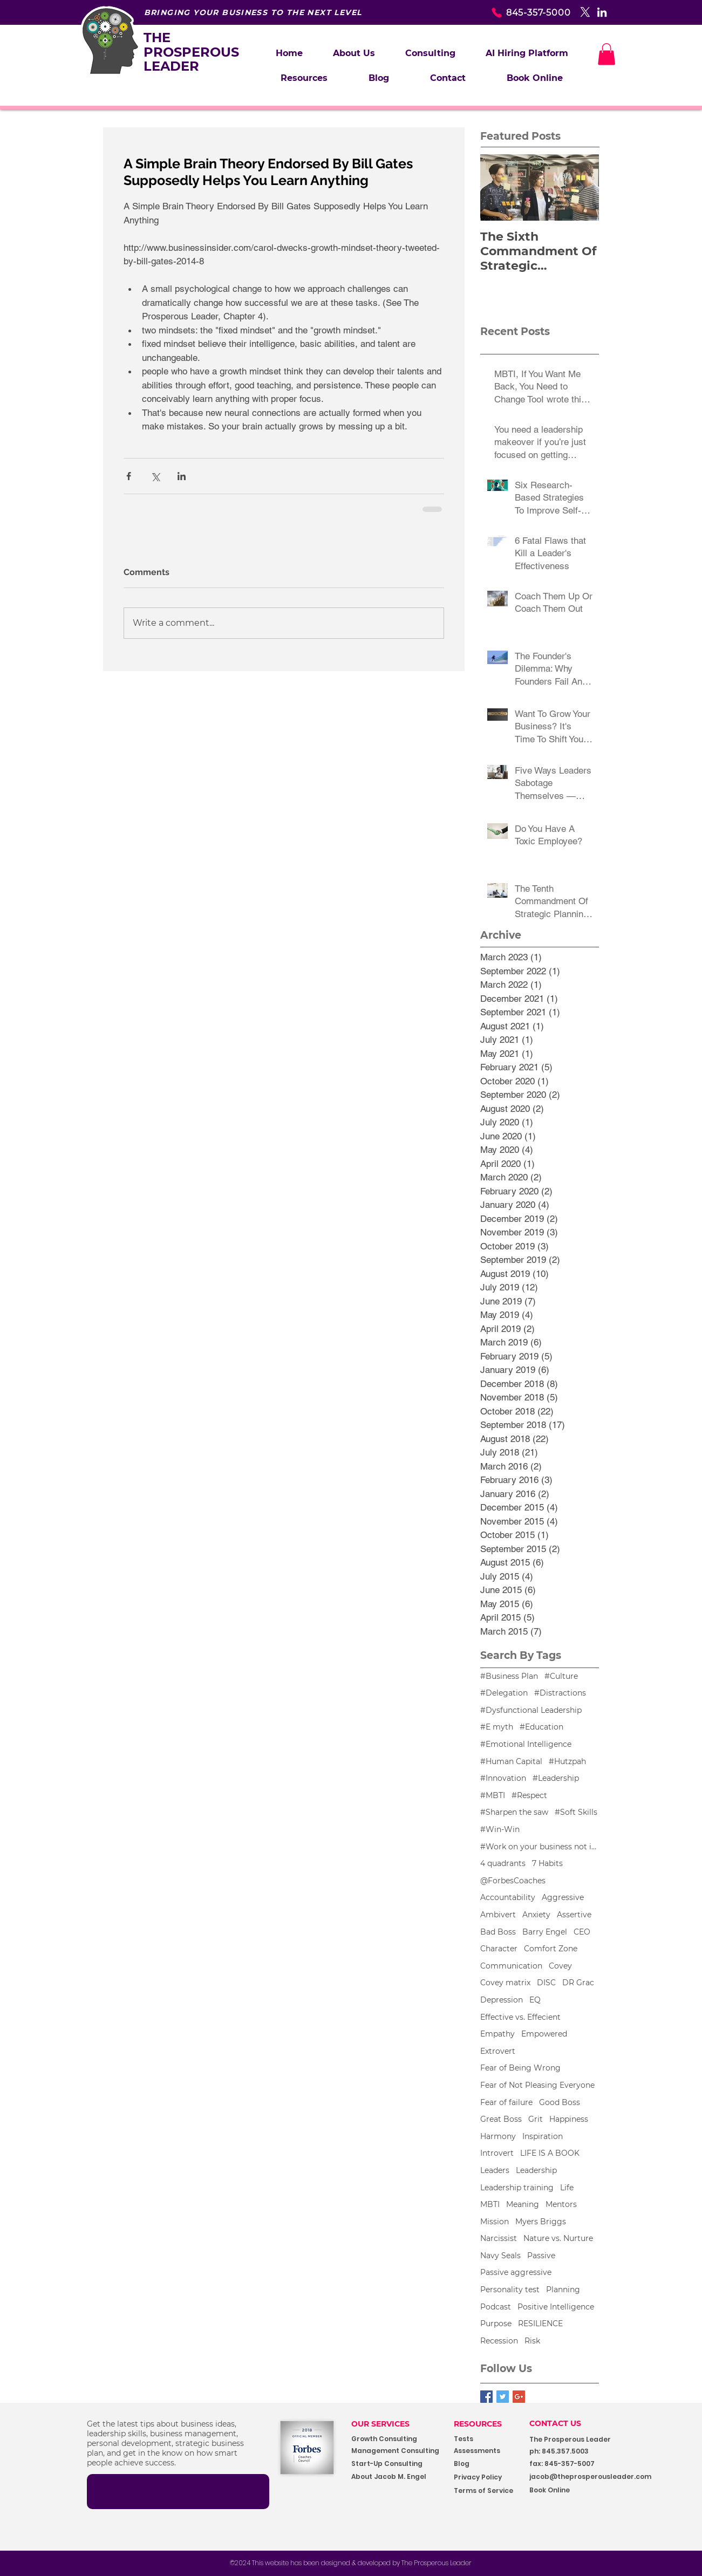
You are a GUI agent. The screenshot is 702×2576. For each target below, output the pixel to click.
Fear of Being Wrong (520, 2068)
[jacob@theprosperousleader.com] (607, 2477)
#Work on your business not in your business (539, 1846)
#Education (541, 1727)
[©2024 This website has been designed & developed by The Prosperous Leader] (350, 2563)
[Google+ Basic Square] (519, 2396)
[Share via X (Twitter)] (155, 476)
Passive (541, 2255)
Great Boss (501, 2119)
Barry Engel (544, 1932)
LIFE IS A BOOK (550, 2153)
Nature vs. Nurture (558, 2238)
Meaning (522, 2204)
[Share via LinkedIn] (181, 476)
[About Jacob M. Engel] (395, 2477)
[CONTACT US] (563, 2424)
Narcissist (498, 2238)
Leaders (494, 2170)
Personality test (510, 2289)
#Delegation (504, 1693)
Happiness (568, 2119)
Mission (494, 2221)
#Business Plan (509, 1676)
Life (567, 2187)
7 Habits (547, 1863)
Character (498, 1948)
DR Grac (578, 1982)
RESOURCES (478, 2424)
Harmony (498, 2136)
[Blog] (488, 2464)
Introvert (497, 2153)
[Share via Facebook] (129, 476)
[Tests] (472, 2439)
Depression (501, 2000)
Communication (511, 1966)
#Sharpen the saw (514, 1812)
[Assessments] (494, 2451)
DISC (546, 1982)
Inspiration (542, 2136)
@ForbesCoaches (513, 1880)
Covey (560, 1966)
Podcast (495, 2307)
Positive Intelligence (555, 2307)
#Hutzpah (567, 1761)
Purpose (496, 2323)
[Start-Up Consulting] (395, 2464)
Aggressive (563, 1897)
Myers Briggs (540, 2221)
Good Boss (559, 2102)
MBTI (490, 2204)
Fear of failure (506, 2102)
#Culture (561, 1676)
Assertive (574, 1914)
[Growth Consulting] (394, 2439)
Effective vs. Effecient (520, 2017)
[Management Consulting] (398, 2451)
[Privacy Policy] (488, 2477)
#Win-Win (500, 1829)
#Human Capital (511, 1761)
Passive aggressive (515, 2272)
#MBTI (492, 1795)
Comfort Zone (550, 1948)
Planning (563, 2289)
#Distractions (560, 1693)
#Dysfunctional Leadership (531, 1710)
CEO (582, 1932)
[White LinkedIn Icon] (602, 12)
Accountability (507, 1897)
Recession (499, 2341)
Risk (532, 2341)
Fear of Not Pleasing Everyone (537, 2085)
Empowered (544, 2034)
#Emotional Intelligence (525, 1744)
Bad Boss (498, 1932)
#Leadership (556, 1778)
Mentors (561, 2204)
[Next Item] (582, 187)
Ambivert (498, 1914)
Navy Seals (500, 2255)
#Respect (529, 1795)
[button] (430, 53)
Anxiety (536, 1914)
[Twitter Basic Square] (502, 2396)
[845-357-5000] (512, 12)
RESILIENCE (540, 2323)
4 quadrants (503, 1863)
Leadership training (517, 2187)
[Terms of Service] (488, 2491)
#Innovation (503, 1778)
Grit (535, 2119)
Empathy (497, 2034)
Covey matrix (505, 1982)
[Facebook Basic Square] (486, 2396)
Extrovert (497, 2051)
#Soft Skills (576, 1812)
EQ (535, 2000)
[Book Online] (577, 2490)
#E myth (496, 1727)
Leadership (536, 2170)
